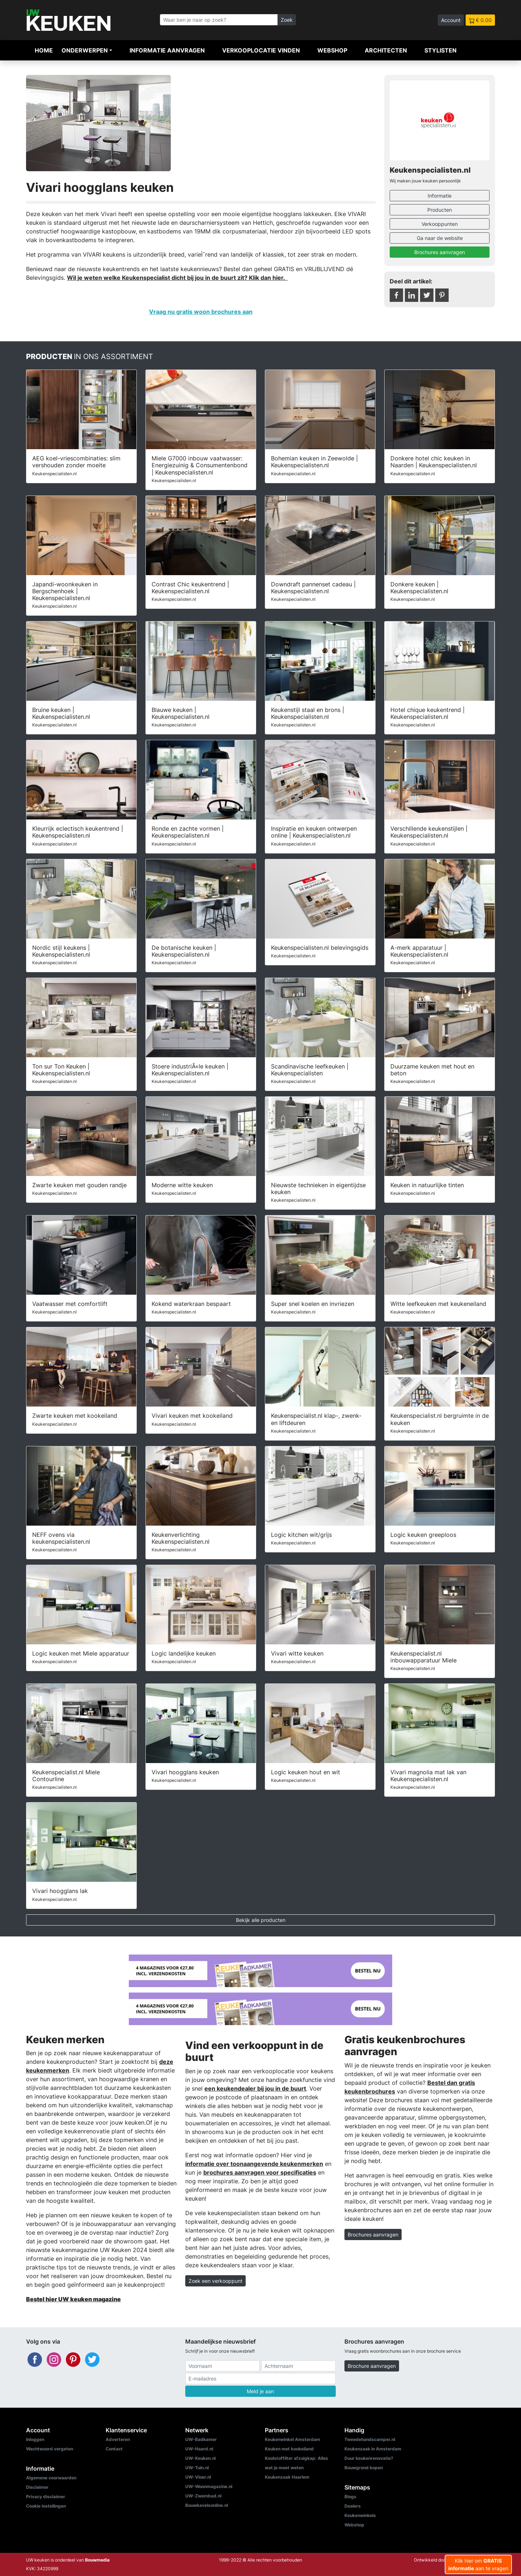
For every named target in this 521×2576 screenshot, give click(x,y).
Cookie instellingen (46, 2506)
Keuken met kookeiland (289, 2448)
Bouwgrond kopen (363, 2467)
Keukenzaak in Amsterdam (372, 2448)
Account (451, 20)
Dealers (352, 2506)
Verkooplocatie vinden (261, 50)
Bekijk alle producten (260, 1920)
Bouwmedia (97, 2560)
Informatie (440, 196)
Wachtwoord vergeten (49, 2448)
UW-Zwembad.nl (203, 2496)
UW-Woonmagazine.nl (208, 2486)
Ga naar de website (440, 238)
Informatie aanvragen (167, 50)
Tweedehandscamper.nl (369, 2439)
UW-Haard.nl (199, 2448)
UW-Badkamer (201, 2439)
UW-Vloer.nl (198, 2477)
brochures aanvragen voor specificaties (259, 2172)
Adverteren (118, 2439)
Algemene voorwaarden (51, 2477)
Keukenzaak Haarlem (287, 2477)
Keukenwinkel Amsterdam (292, 2439)
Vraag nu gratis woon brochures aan (201, 311)
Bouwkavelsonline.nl (206, 2505)
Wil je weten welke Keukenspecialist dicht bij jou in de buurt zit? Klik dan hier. (177, 277)
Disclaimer (37, 2487)
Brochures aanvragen (439, 252)
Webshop (332, 50)
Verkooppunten (440, 224)
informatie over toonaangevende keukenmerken (254, 2163)
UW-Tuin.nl (197, 2467)
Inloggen (35, 2439)
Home (44, 50)
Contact (114, 2448)
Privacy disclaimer (45, 2496)
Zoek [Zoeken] (287, 20)
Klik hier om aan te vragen (478, 2564)
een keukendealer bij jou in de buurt (255, 2088)
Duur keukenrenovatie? (368, 2458)
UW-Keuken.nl (200, 2458)
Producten (439, 210)
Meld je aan (260, 2391)
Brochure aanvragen (372, 2366)
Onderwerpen (85, 50)
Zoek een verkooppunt (215, 2281)
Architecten (386, 50)
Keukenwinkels (360, 2515)
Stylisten (440, 50)
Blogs (350, 2496)
